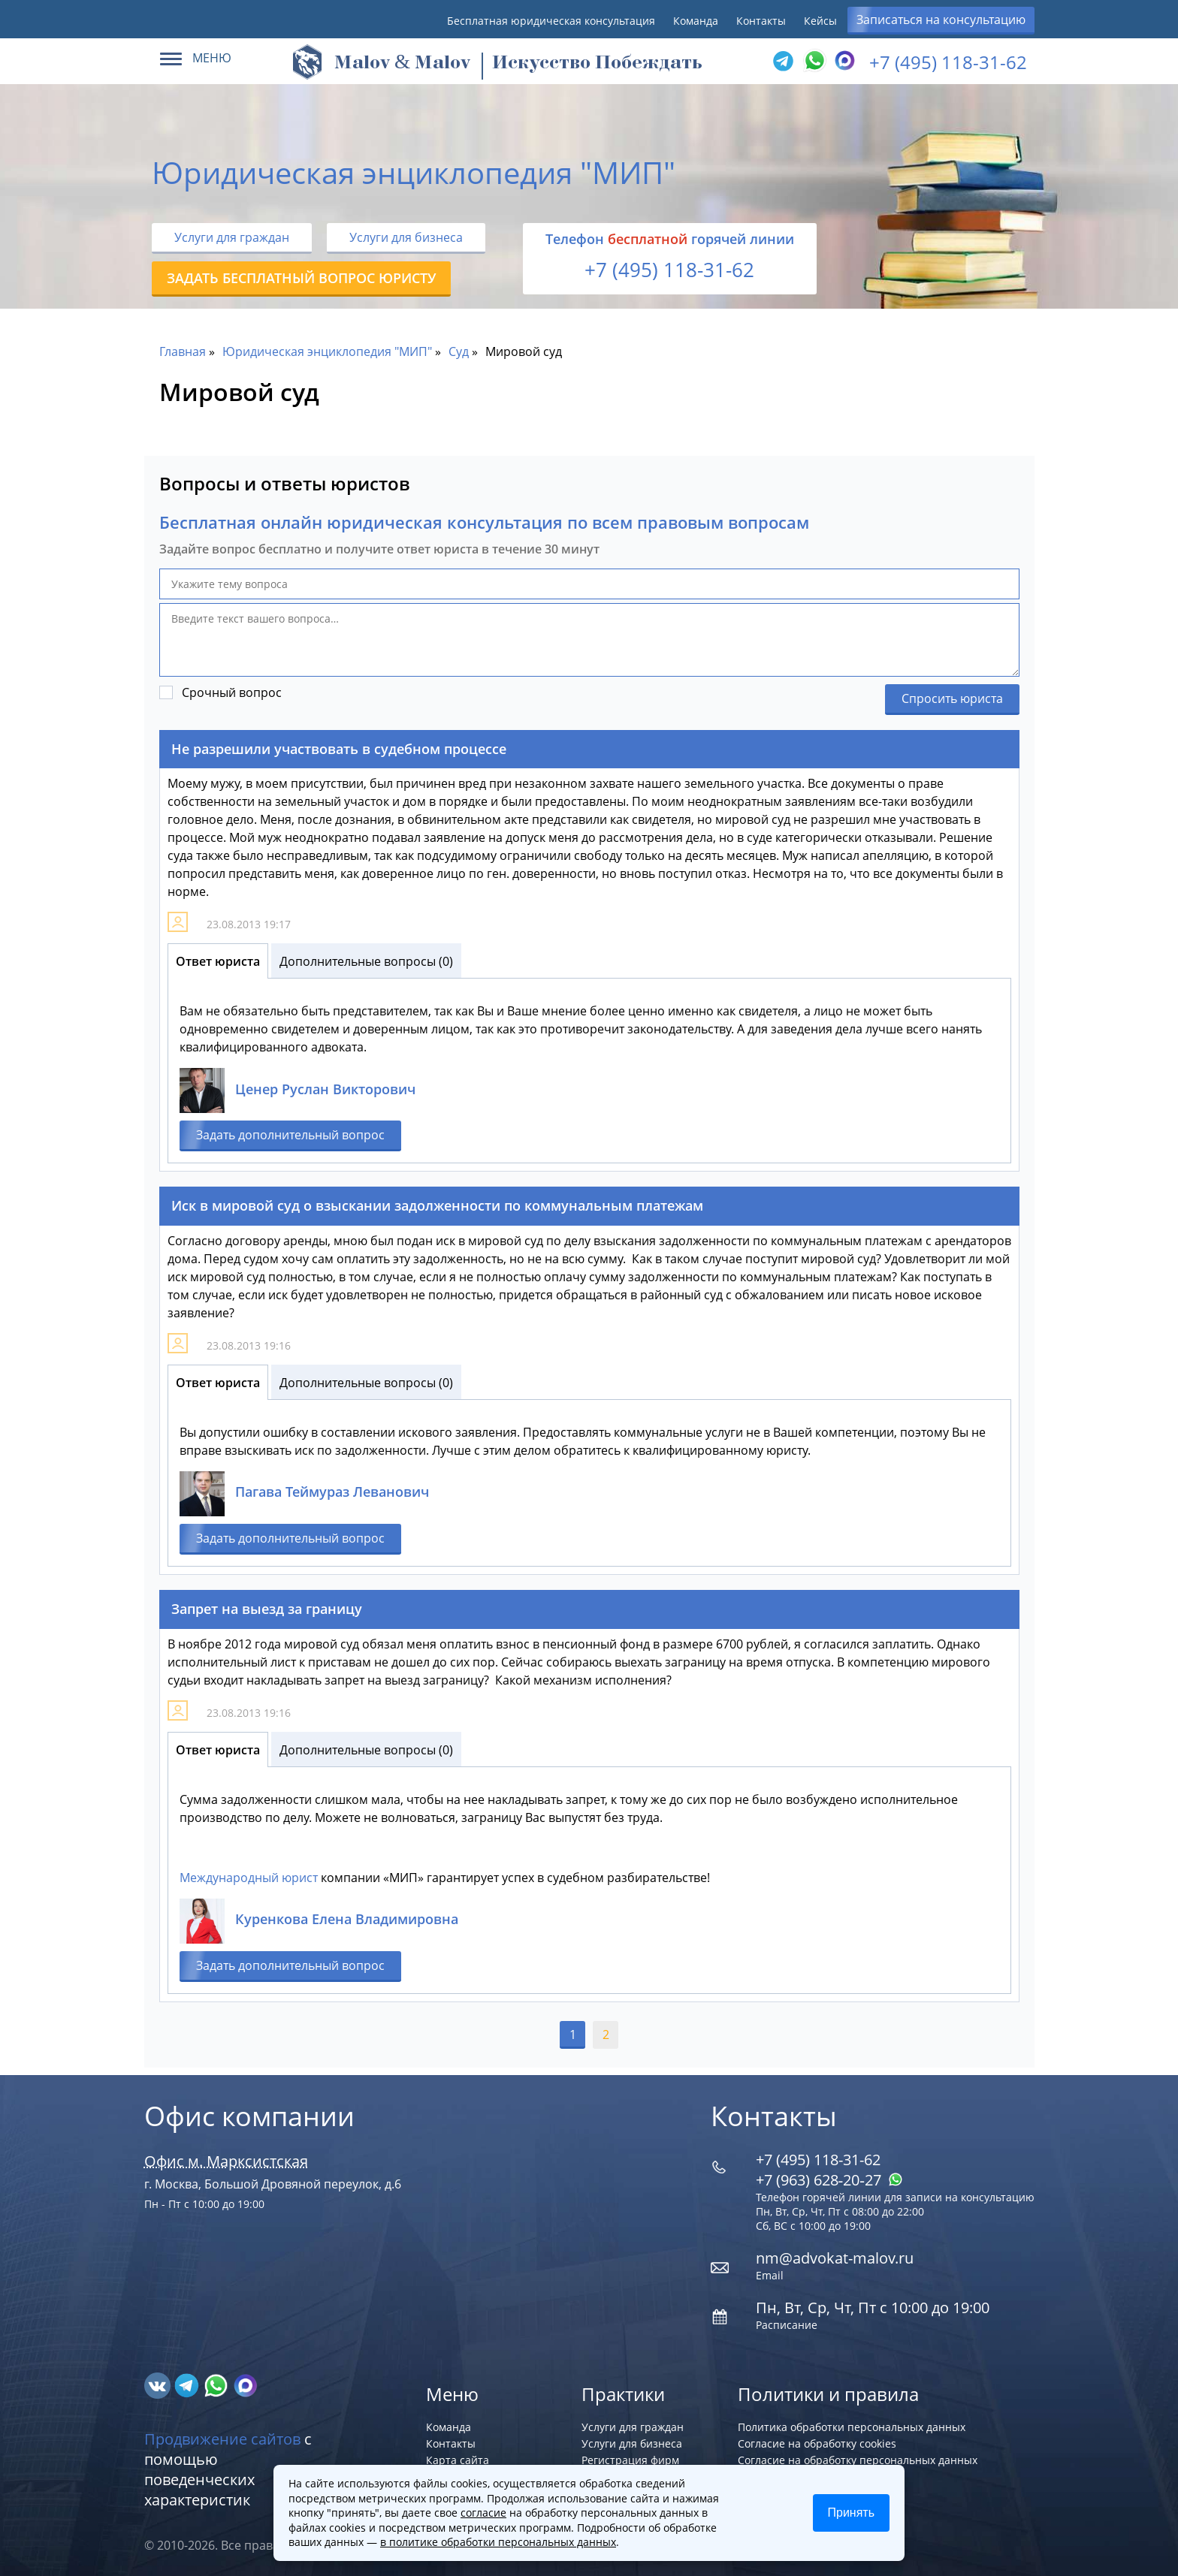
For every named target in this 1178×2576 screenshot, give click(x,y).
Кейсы (820, 21)
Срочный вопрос (232, 692)
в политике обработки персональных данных (498, 2542)
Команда (695, 21)
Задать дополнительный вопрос (290, 1135)
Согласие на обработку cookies (817, 2443)
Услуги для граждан (231, 237)
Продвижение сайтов (222, 2439)
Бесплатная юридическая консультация (551, 21)
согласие (483, 2512)
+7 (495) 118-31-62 (948, 62)
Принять (851, 2512)
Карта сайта (457, 2460)
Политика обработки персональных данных (851, 2427)
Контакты (761, 21)
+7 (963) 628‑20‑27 (829, 2180)
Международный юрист (249, 1877)
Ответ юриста (218, 961)
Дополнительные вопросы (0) (366, 961)
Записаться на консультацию (940, 19)
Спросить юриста (952, 698)
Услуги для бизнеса (406, 237)
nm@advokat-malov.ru (835, 2258)
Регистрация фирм (630, 2460)
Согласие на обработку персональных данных (857, 2460)
